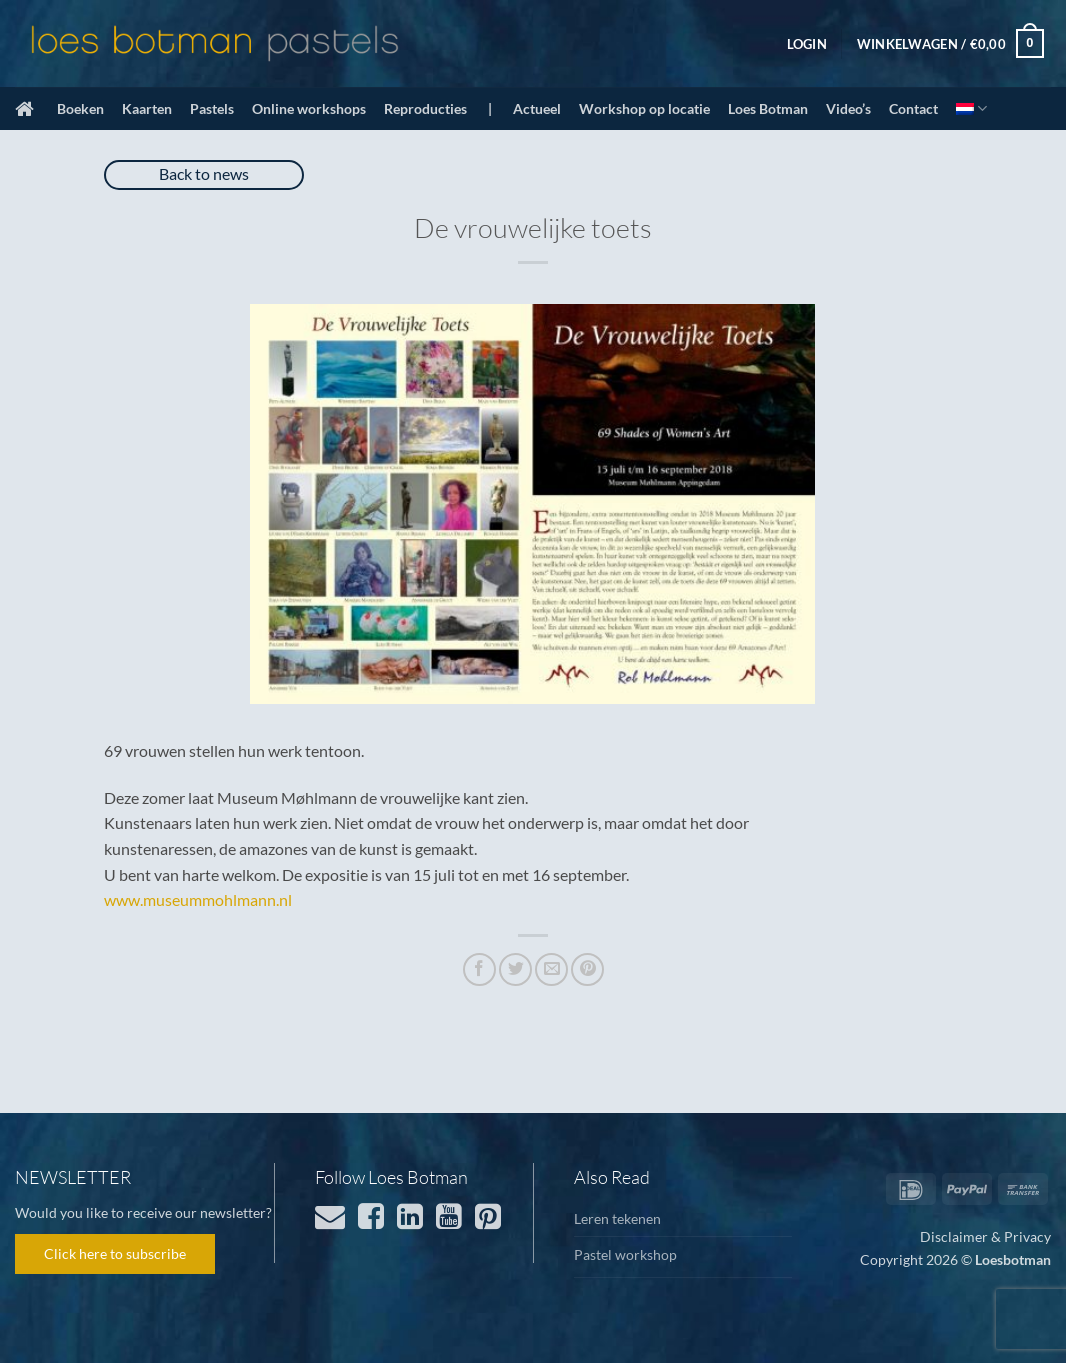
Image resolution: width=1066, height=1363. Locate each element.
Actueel (537, 108)
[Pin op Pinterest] (587, 969)
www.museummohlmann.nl (198, 899)
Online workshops (309, 108)
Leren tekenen (617, 1218)
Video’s (848, 108)
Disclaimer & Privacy (985, 1236)
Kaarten (147, 108)
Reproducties (425, 108)
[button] (807, 44)
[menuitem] (971, 108)
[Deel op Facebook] (479, 969)
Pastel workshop (625, 1254)
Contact (913, 108)
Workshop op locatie (644, 108)
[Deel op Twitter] (515, 969)
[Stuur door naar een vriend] (551, 969)
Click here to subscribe (115, 1253)
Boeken (80, 108)
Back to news (204, 173)
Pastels (212, 108)
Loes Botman (768, 108)
